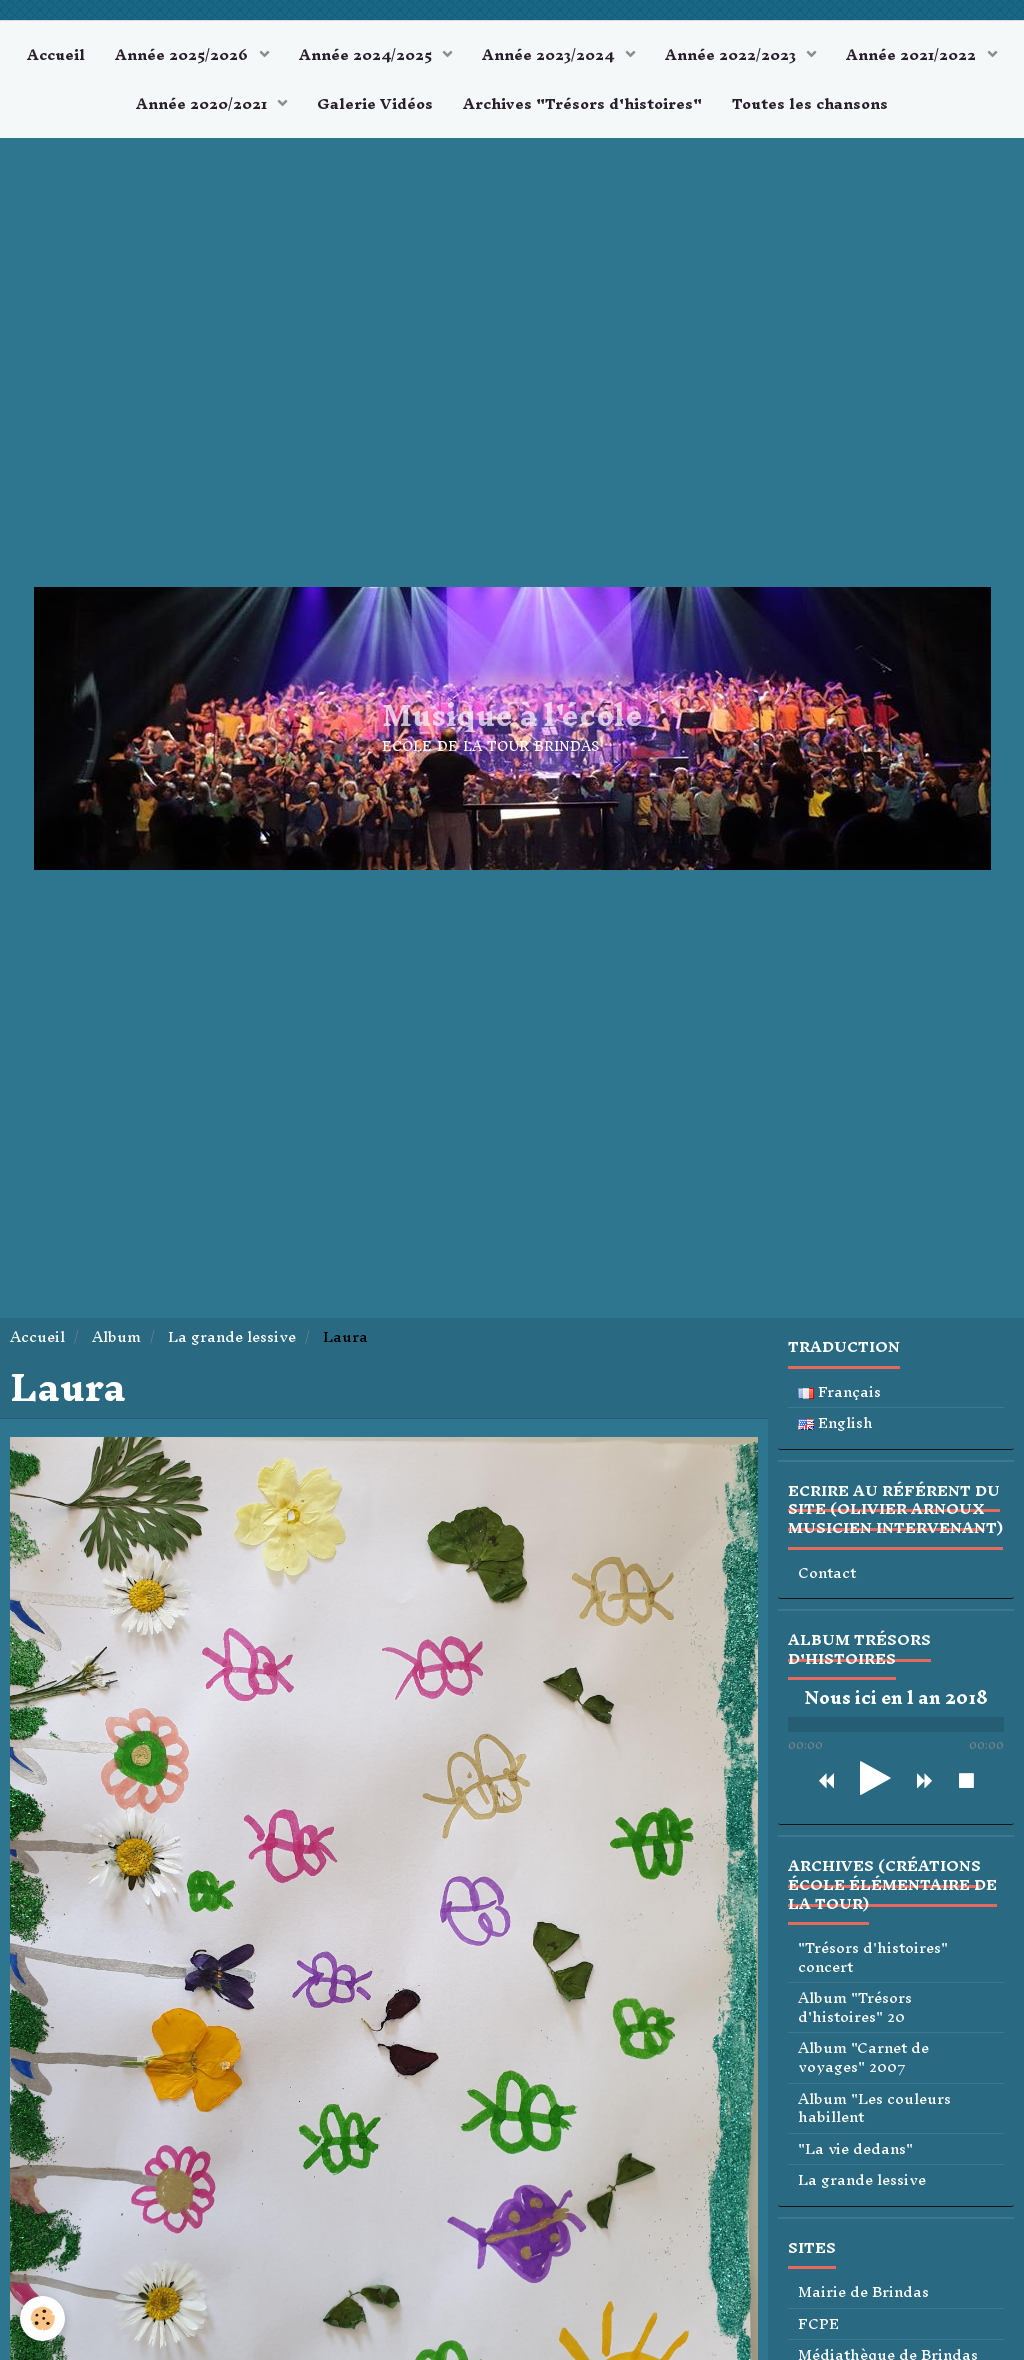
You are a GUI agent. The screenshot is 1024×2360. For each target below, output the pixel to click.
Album (116, 1336)
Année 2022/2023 (732, 54)
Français (839, 1392)
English (835, 1423)
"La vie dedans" (855, 2149)
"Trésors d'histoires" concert (873, 1957)
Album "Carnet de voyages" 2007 (863, 2057)
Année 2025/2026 (183, 54)
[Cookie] (42, 2318)
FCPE (818, 2324)
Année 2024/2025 (367, 54)
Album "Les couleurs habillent (874, 2108)
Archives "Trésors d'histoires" (582, 103)
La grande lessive (232, 1336)
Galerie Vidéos (375, 103)
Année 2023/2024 (550, 54)
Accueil (56, 54)
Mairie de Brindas (863, 2292)
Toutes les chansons (810, 103)
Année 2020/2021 (203, 103)
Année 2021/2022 (913, 54)
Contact (827, 1573)
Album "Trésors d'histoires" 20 (855, 2007)
